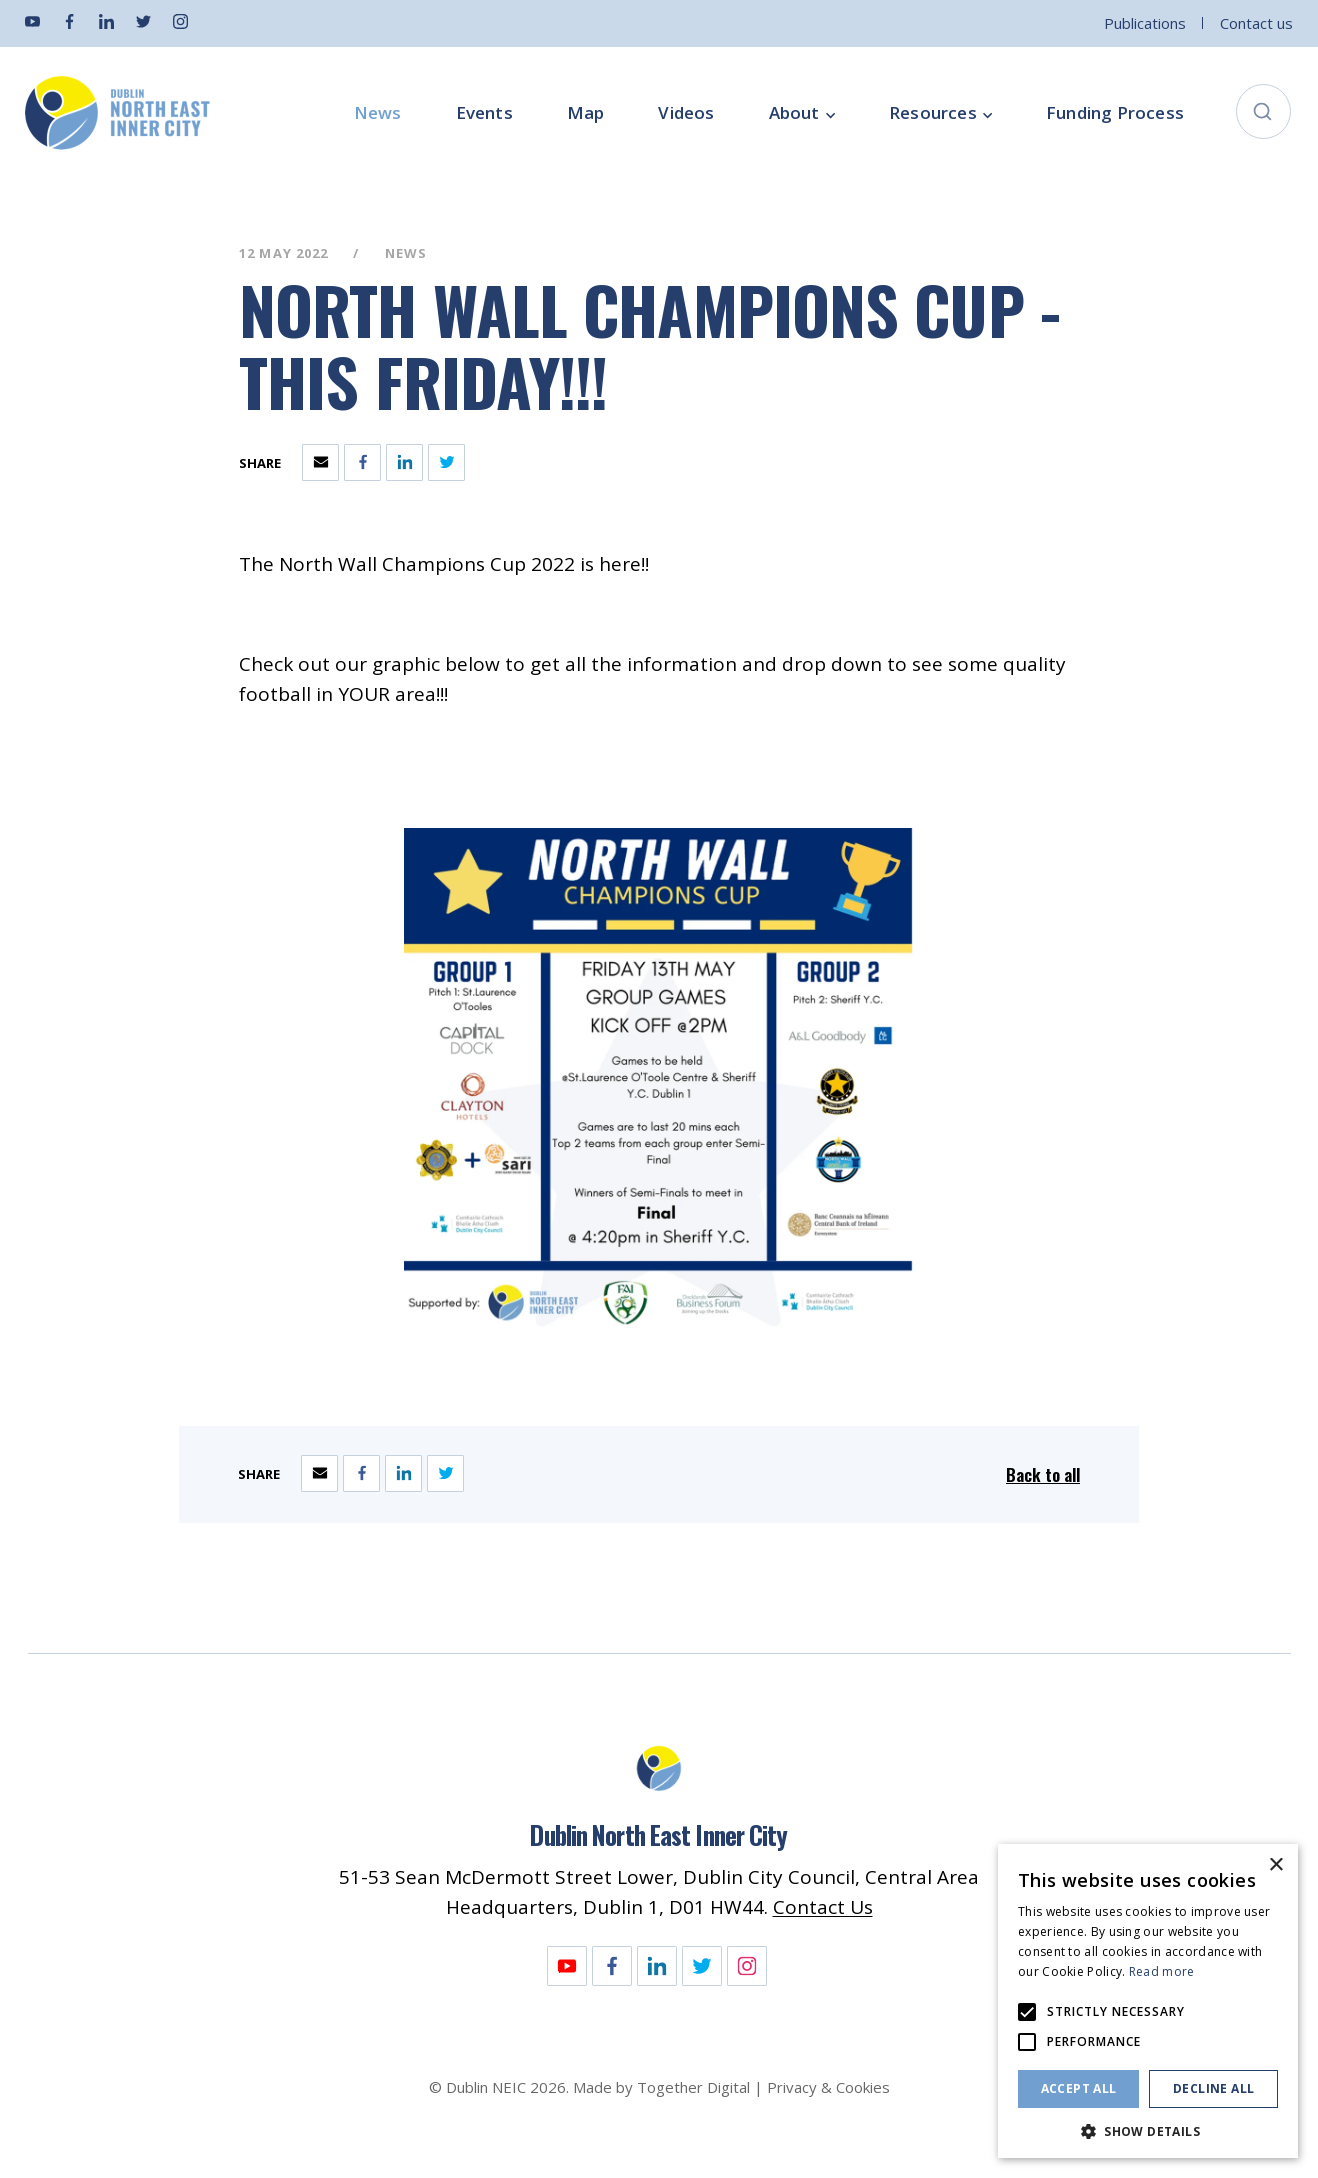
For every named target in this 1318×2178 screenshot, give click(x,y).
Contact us (1256, 23)
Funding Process (1115, 113)
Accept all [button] (1079, 2088)
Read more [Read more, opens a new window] (1162, 1971)
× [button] (1275, 1865)
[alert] (1148, 2001)
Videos (686, 113)
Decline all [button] (1213, 2088)
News (378, 113)
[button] (1148, 2129)
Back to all (1043, 1474)
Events (484, 113)
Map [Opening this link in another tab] (586, 113)
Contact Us (823, 1907)
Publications (1145, 23)
